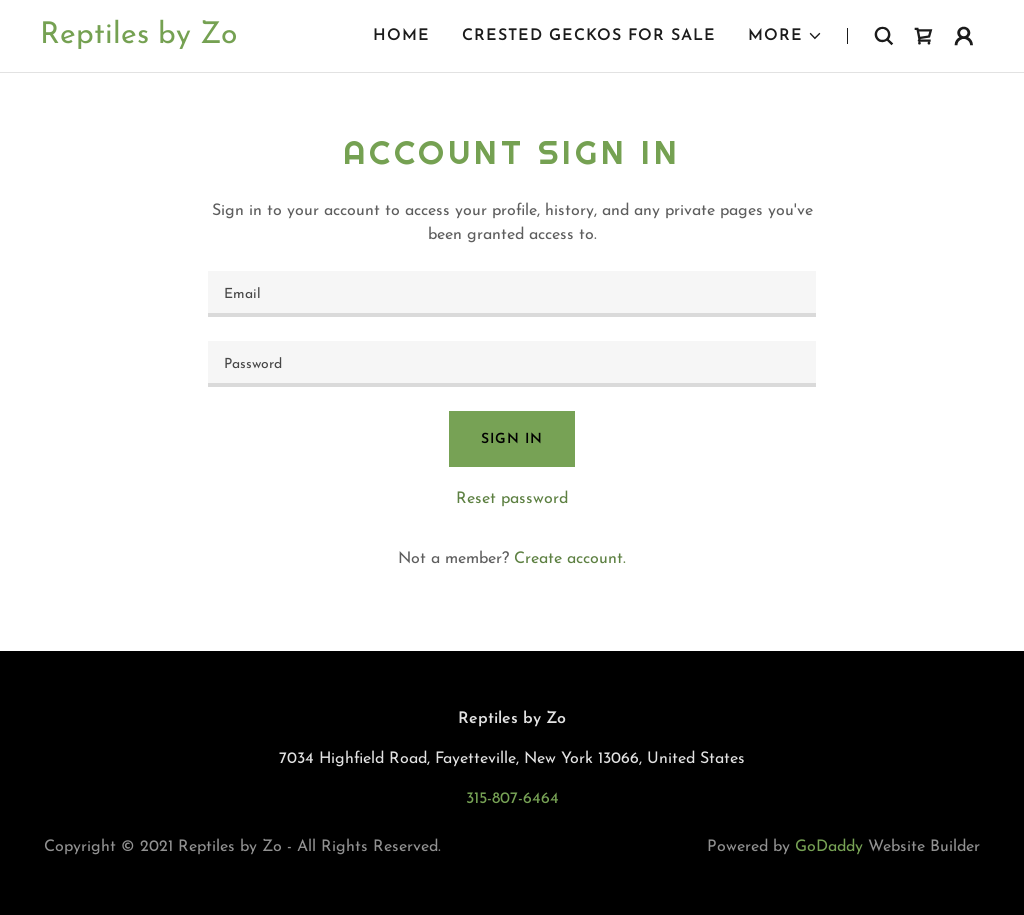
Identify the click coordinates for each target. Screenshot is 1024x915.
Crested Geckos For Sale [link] (589, 36)
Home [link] (401, 36)
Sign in (511, 439)
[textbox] (512, 294)
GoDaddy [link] (829, 847)
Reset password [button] (512, 499)
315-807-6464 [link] (512, 799)
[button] (785, 36)
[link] (138, 39)
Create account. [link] (570, 559)
